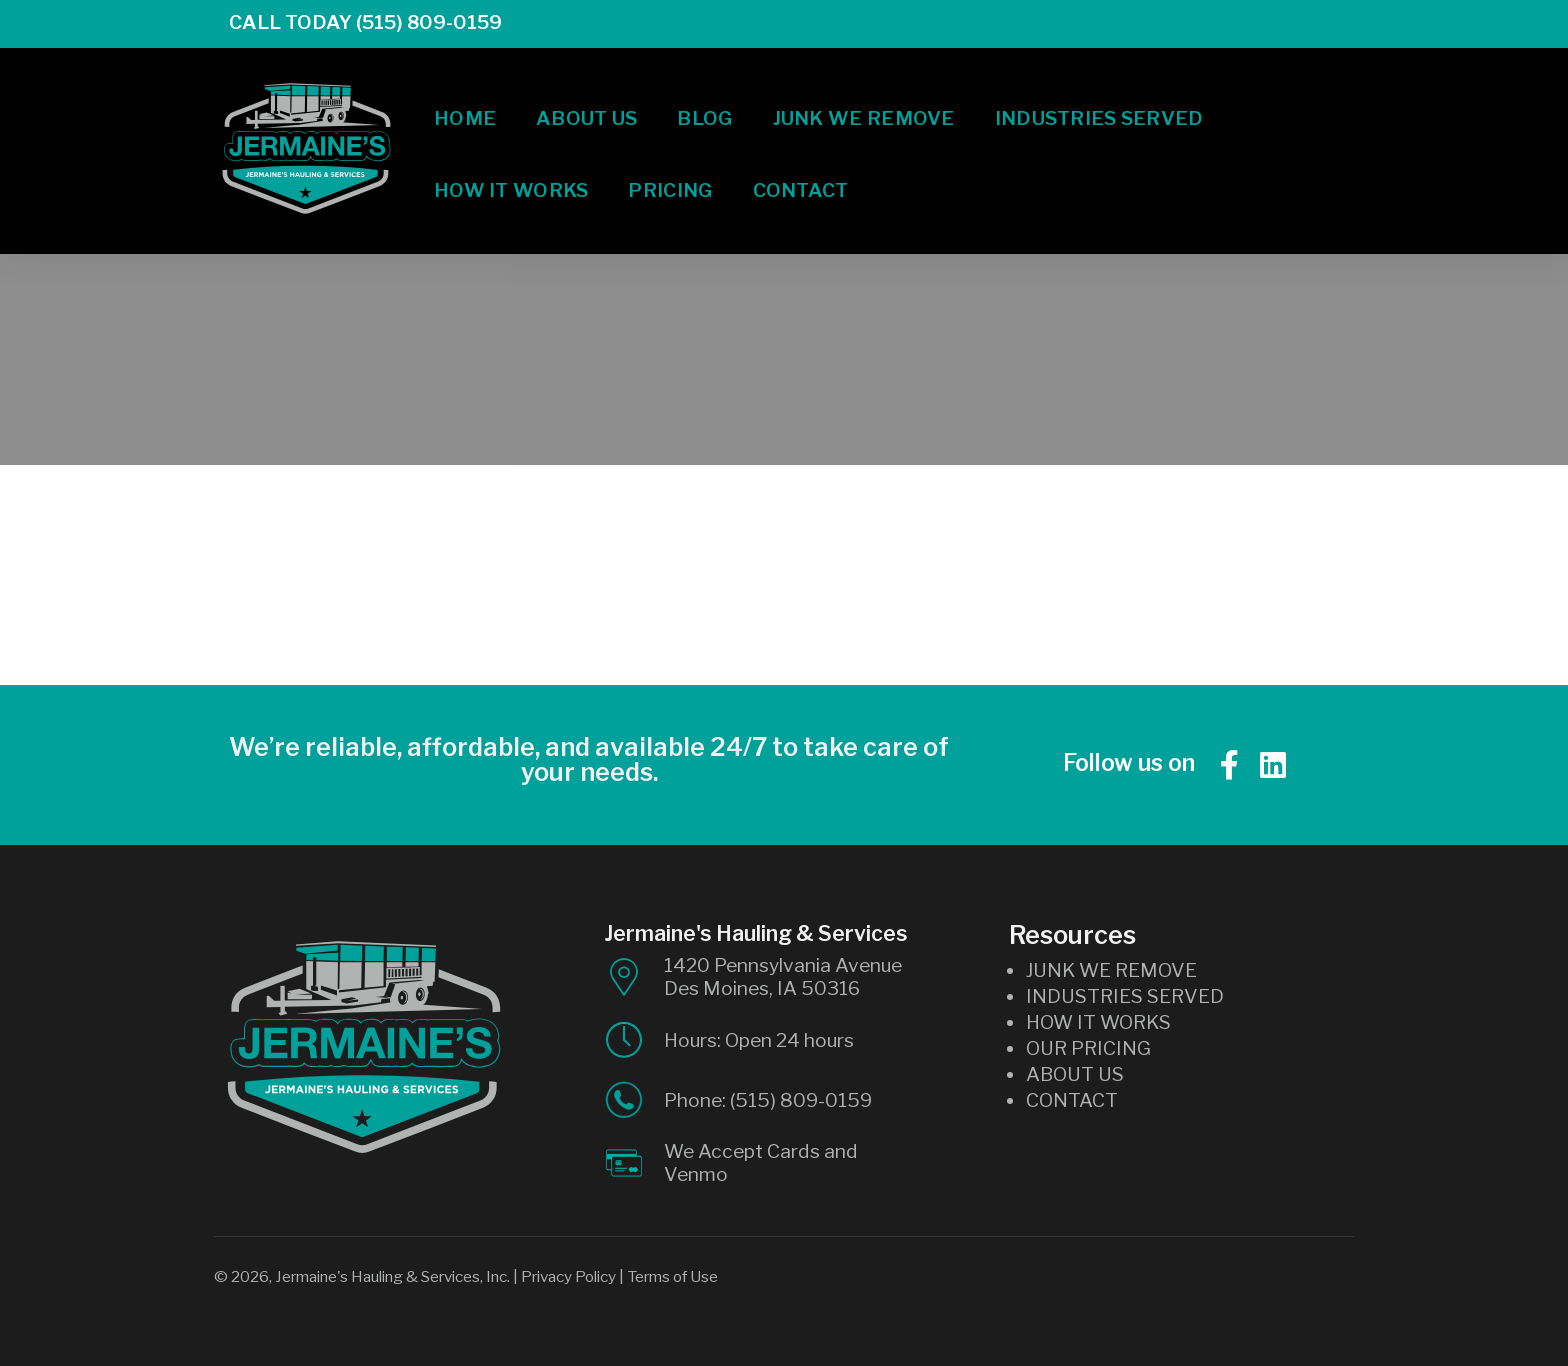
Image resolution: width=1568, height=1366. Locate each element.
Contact (801, 174)
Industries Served (1099, 102)
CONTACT (1072, 1100)
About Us (586, 102)
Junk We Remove (864, 102)
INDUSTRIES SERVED (1125, 996)
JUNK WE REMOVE (1111, 970)
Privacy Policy (568, 1276)
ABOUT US (1075, 1074)
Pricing (670, 174)
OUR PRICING (1088, 1048)
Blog (704, 102)
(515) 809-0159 (801, 1100)
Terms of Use (672, 1276)
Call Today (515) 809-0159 (350, 22)
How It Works (511, 174)
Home (465, 102)
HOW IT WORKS (1098, 1022)
